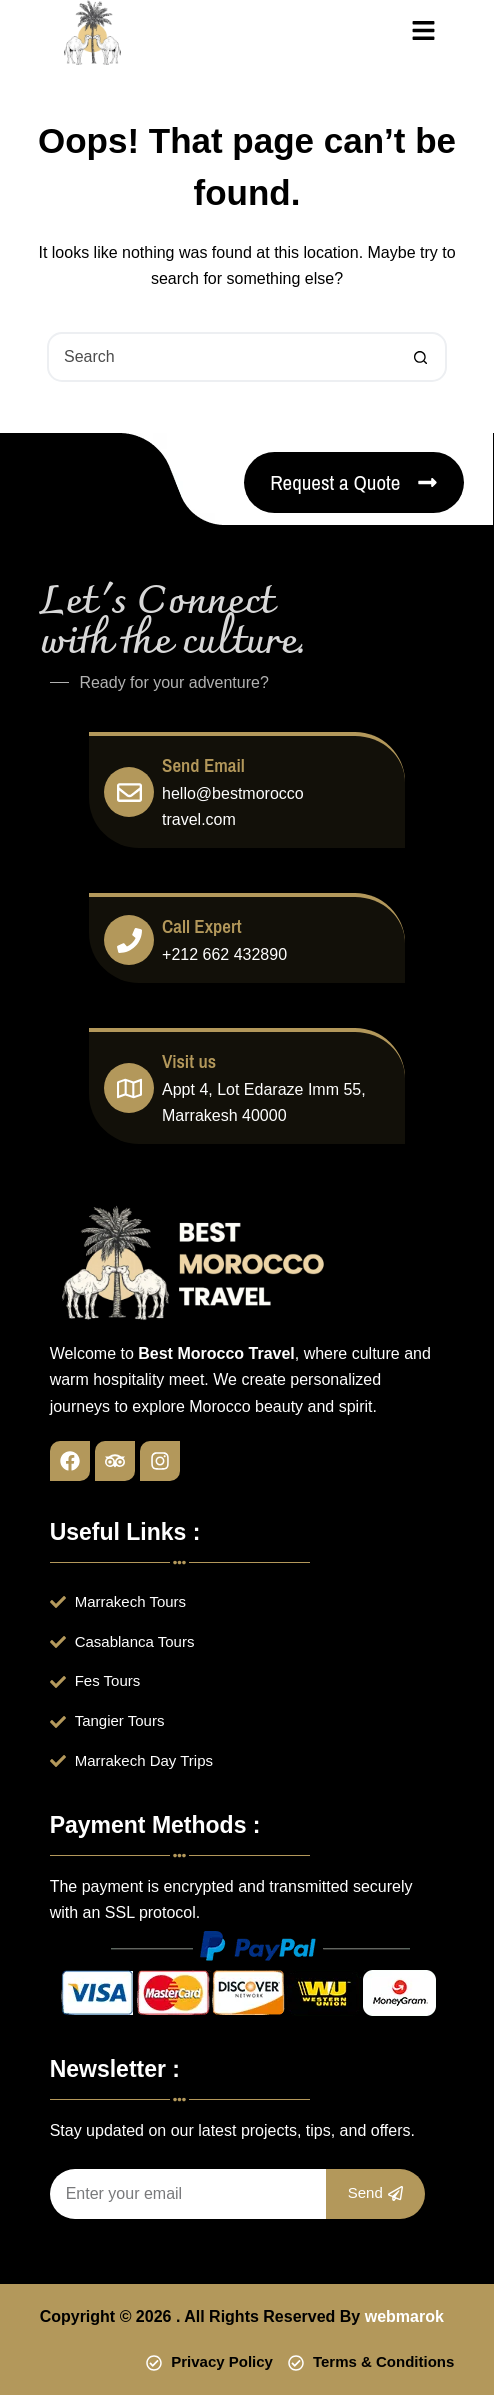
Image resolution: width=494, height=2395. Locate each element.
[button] (424, 32)
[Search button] (420, 357)
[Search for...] (222, 357)
